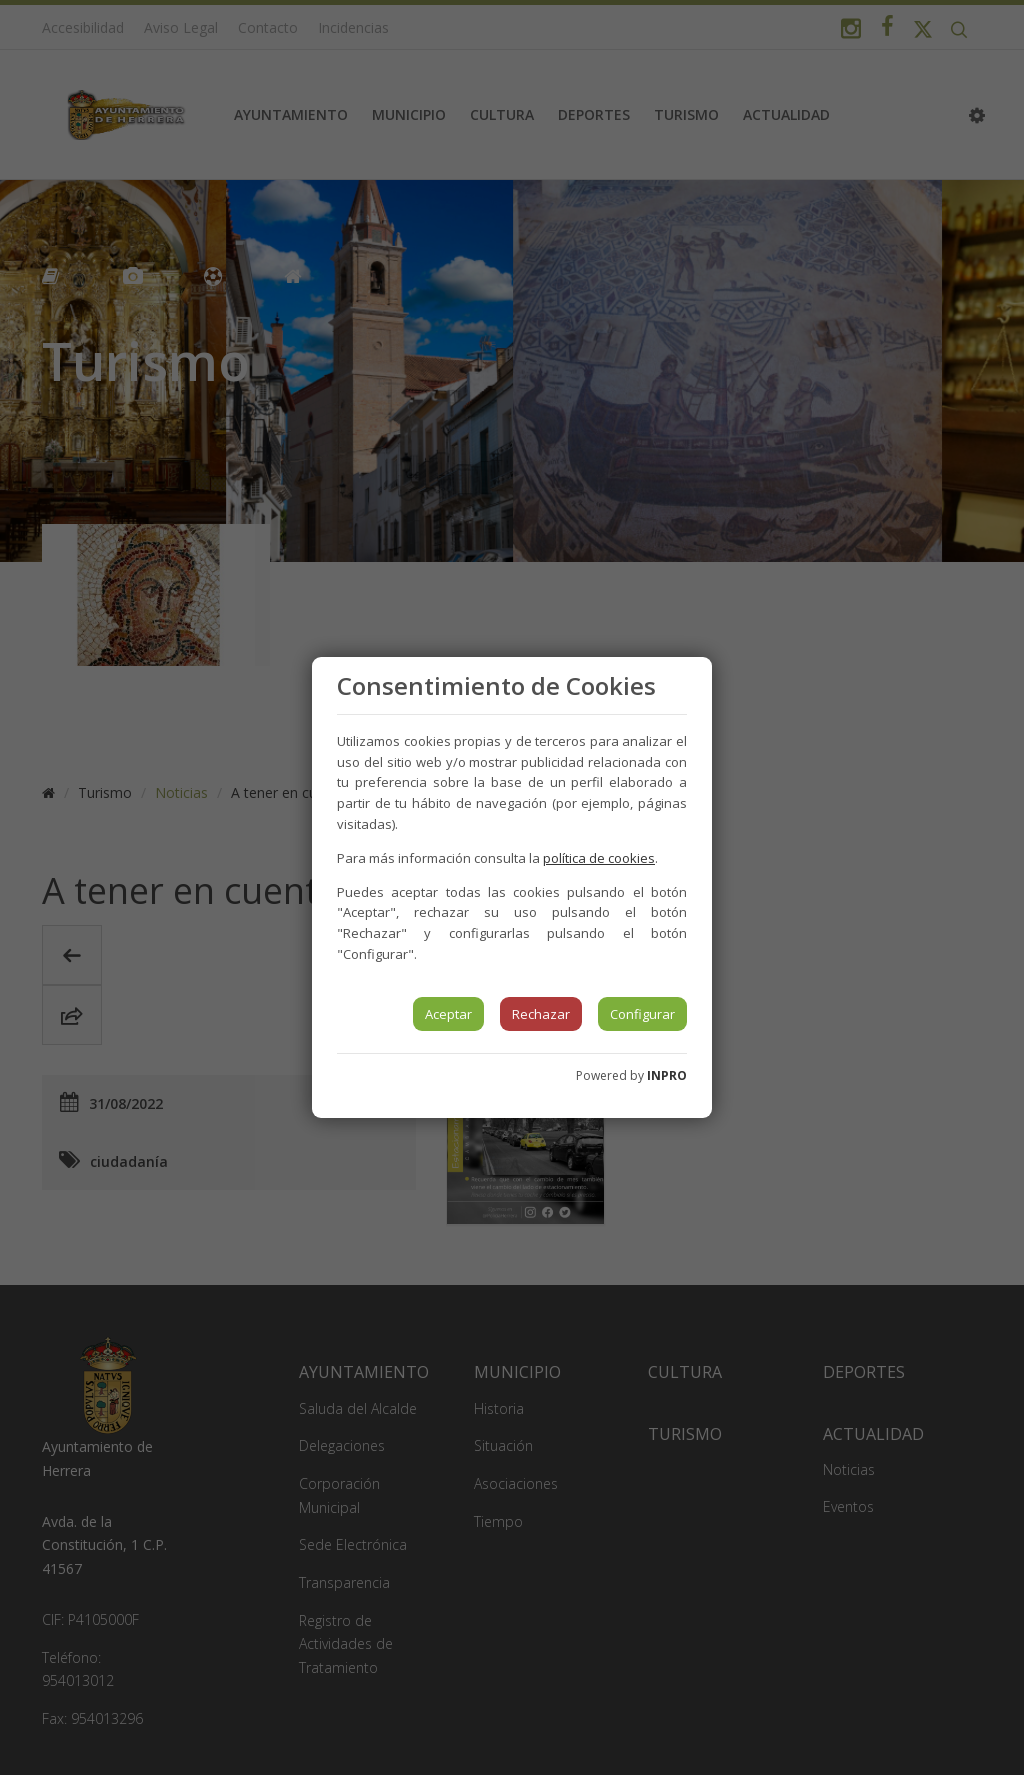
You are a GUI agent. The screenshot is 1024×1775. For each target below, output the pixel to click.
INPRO (667, 1075)
